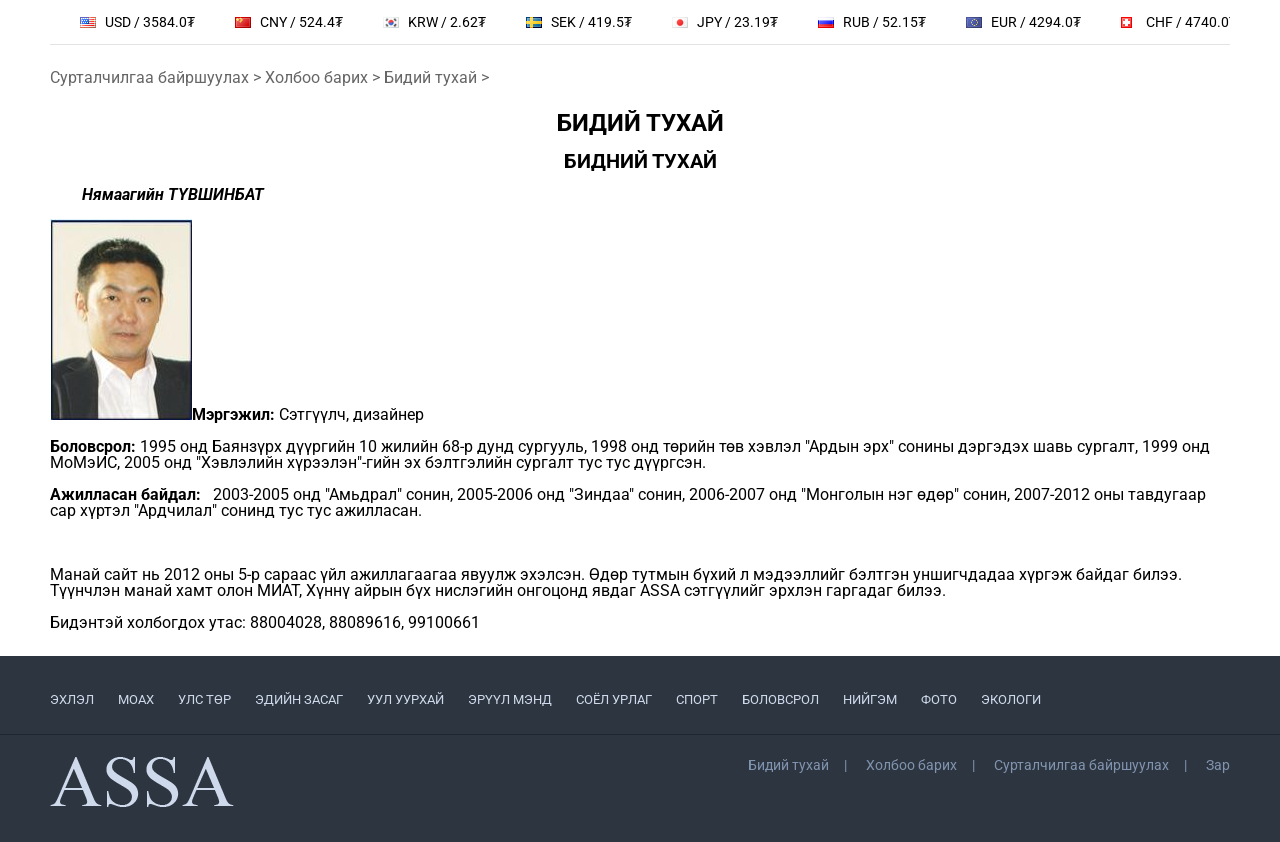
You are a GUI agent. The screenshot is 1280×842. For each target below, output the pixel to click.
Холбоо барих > (324, 77)
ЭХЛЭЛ (72, 699)
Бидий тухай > (436, 77)
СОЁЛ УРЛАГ (614, 699)
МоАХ (136, 699)
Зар (1218, 765)
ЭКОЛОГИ (1011, 699)
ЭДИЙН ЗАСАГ (299, 699)
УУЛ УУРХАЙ (405, 699)
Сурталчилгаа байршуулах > (157, 77)
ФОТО (939, 699)
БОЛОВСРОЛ (780, 699)
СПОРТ (697, 699)
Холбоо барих (911, 765)
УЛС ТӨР (204, 699)
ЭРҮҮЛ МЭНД (510, 699)
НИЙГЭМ (870, 699)
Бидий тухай (788, 765)
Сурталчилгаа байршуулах (1081, 765)
